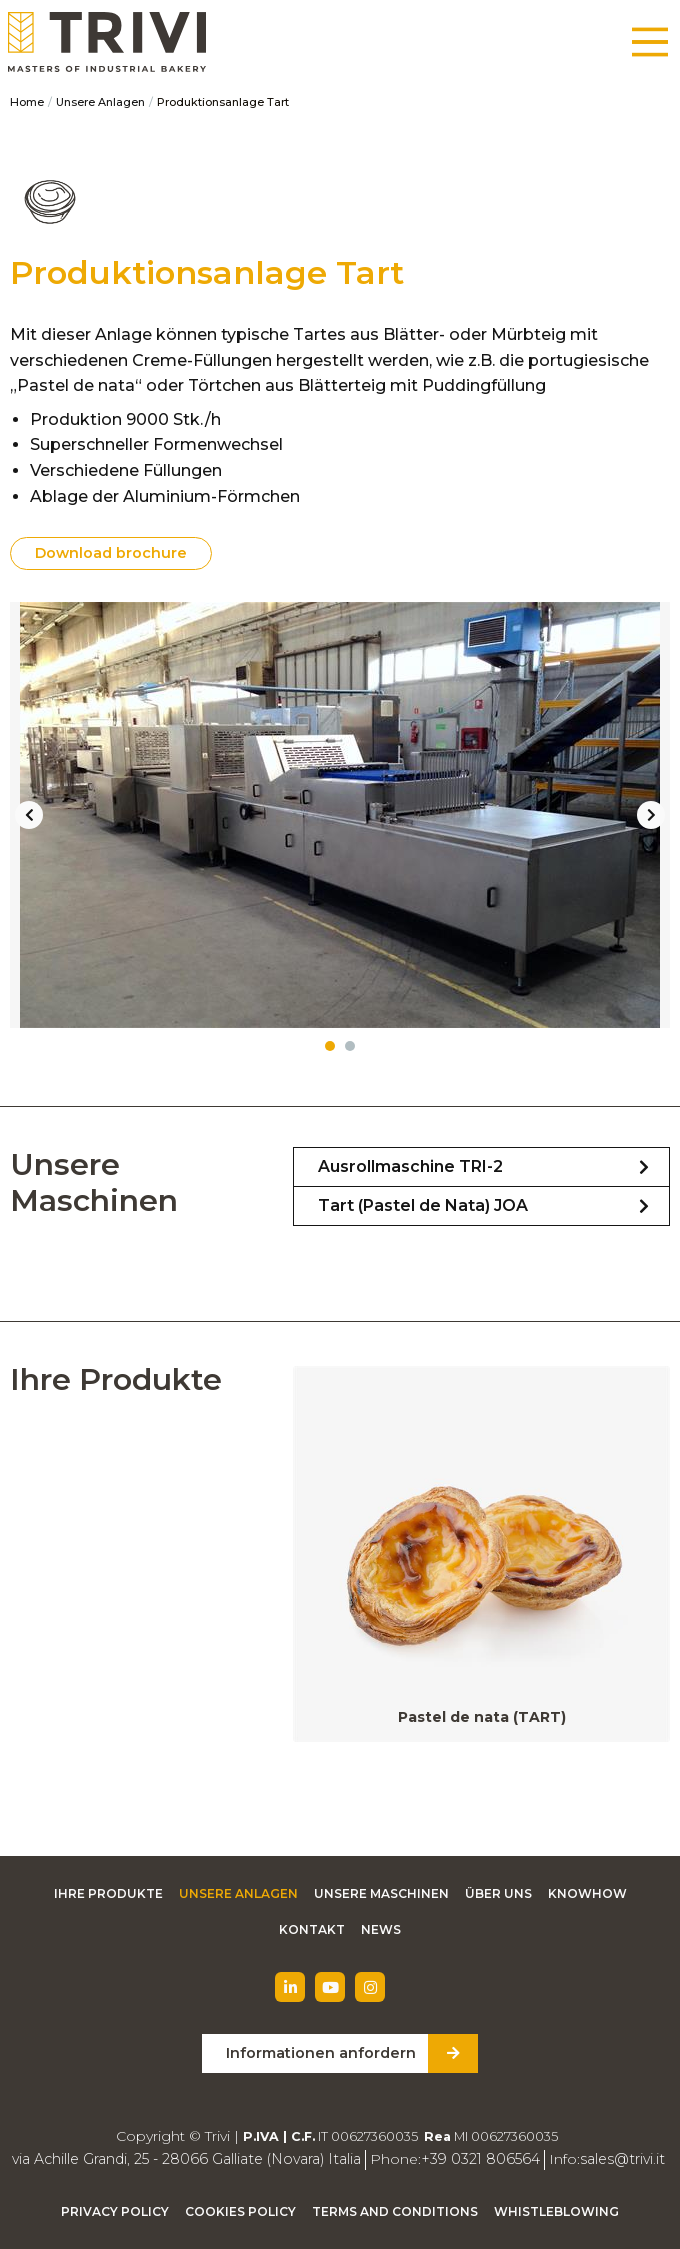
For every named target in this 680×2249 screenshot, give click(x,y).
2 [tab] (350, 1046)
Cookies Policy (240, 2211)
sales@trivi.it (618, 2159)
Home (27, 102)
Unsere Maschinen (381, 1893)
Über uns (498, 1893)
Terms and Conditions (395, 2211)
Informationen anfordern (321, 2053)
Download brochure (111, 553)
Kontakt (312, 1929)
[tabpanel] (340, 815)
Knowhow (587, 1893)
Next (651, 815)
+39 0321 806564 (479, 2159)
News (381, 1929)
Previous (29, 815)
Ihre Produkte (108, 1893)
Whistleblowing (556, 2211)
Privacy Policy (115, 2211)
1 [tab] (330, 1046)
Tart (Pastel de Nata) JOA (423, 1205)
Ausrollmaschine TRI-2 (410, 1166)
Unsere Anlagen (100, 102)
